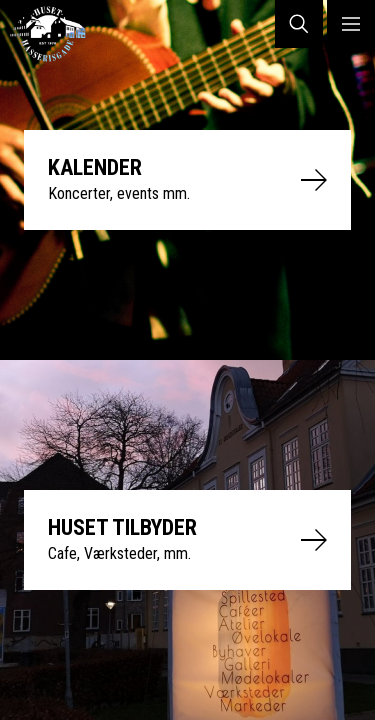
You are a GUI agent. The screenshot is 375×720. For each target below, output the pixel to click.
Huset (56, 34)
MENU (351, 24)
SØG (299, 24)
